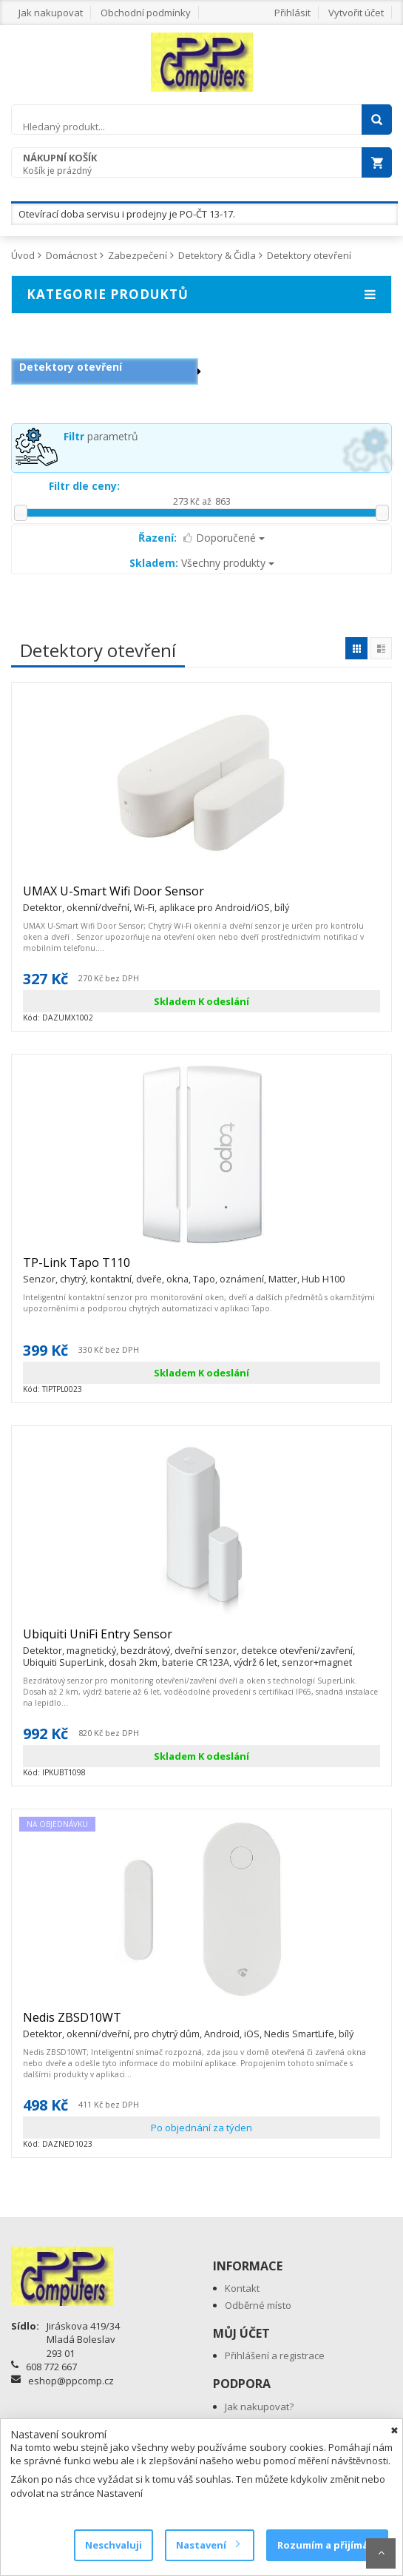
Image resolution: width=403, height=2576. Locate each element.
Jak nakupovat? (259, 2406)
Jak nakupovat (50, 12)
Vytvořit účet (356, 12)
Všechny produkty (201, 563)
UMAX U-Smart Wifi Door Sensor (156, 897)
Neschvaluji (113, 2545)
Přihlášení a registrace (275, 2355)
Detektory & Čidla (217, 255)
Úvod (23, 255)
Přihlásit (292, 12)
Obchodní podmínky (146, 12)
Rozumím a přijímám (327, 2545)
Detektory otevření (309, 255)
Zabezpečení (137, 255)
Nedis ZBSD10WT (188, 2024)
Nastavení (207, 2545)
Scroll (381, 2553)
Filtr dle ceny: (84, 486)
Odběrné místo (258, 2305)
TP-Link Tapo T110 (184, 1269)
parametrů (101, 436)
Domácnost (71, 255)
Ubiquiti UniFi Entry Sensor (201, 1640)
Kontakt (242, 2288)
